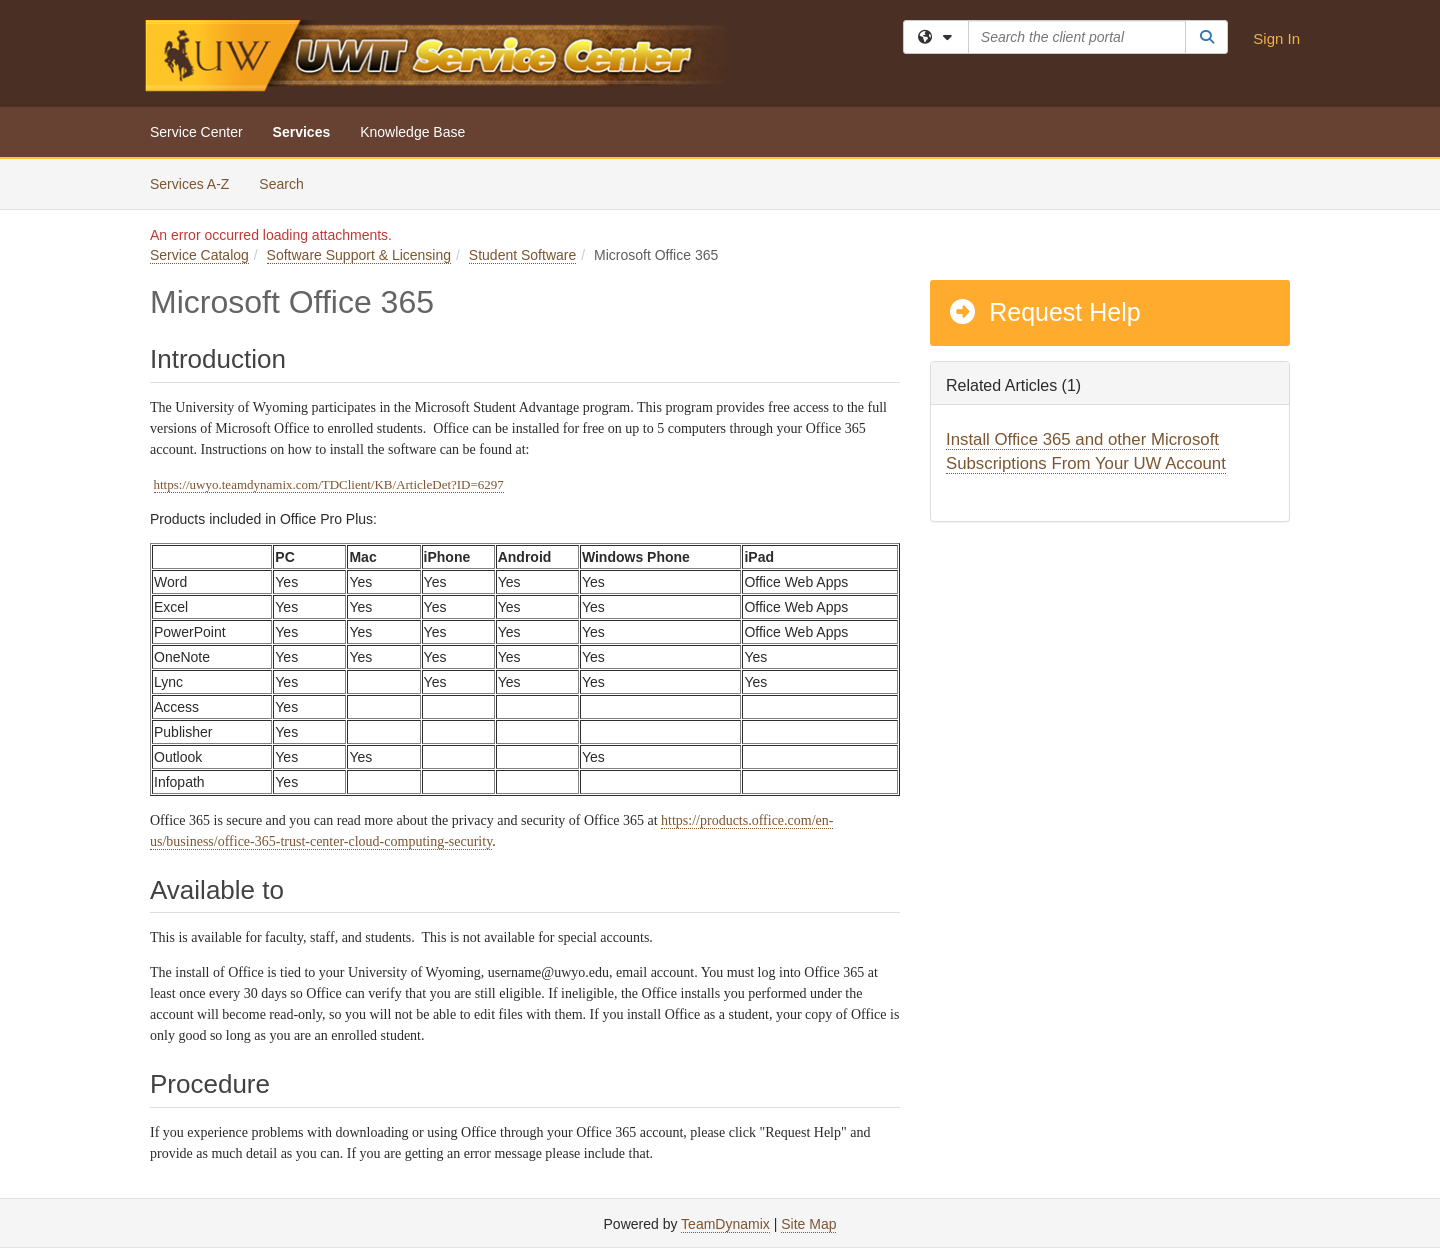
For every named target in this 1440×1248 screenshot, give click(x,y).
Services (302, 132)
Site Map (808, 1224)
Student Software (522, 255)
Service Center (196, 132)
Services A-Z (189, 184)
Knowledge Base (412, 132)
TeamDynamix (725, 1224)
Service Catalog (199, 255)
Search (288, 182)
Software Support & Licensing (359, 255)
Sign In (1276, 38)
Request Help (1044, 312)
